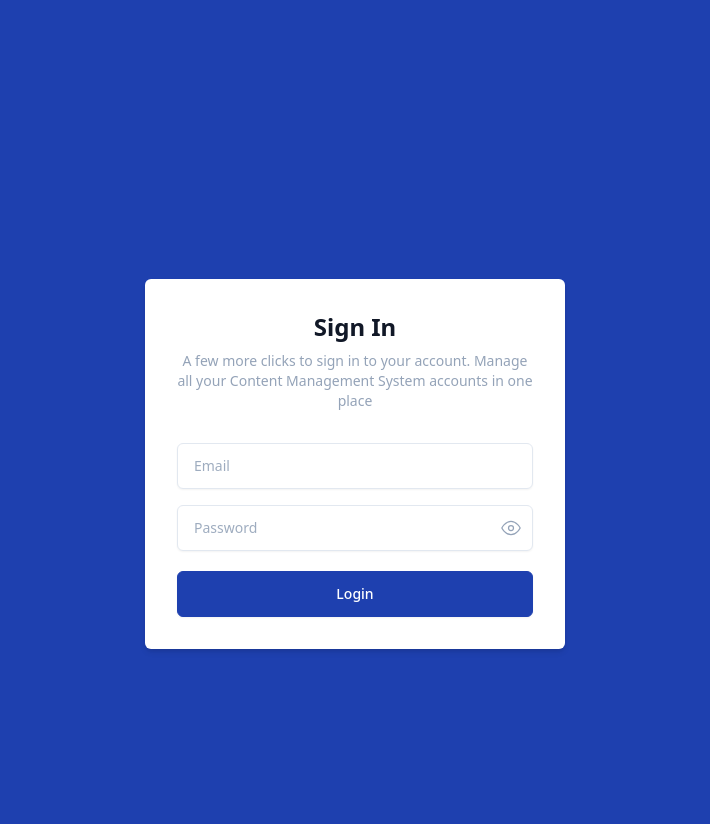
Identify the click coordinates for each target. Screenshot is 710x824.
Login (354, 593)
